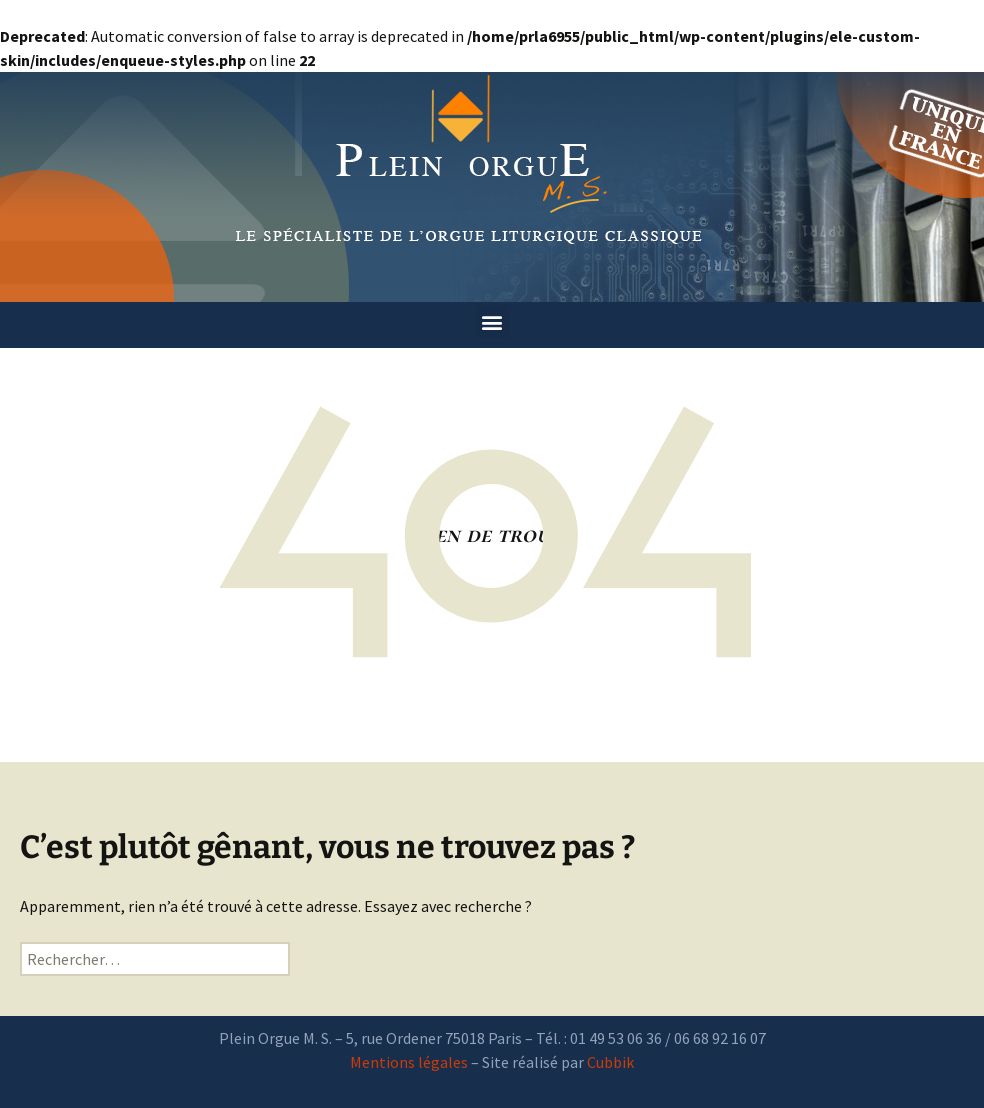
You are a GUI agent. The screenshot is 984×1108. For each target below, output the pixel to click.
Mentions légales (409, 1062)
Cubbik (610, 1062)
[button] (492, 321)
